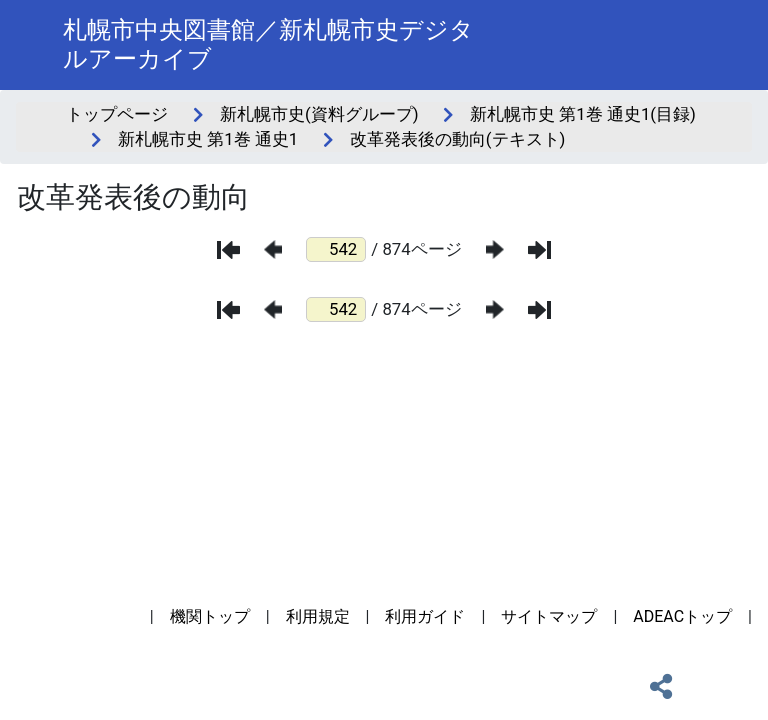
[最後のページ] (539, 250)
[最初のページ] (228, 250)
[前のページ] (273, 249)
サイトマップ (549, 616)
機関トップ (210, 616)
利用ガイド (425, 616)
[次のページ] (495, 249)
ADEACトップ (682, 616)
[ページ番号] (336, 249)
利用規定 (318, 616)
